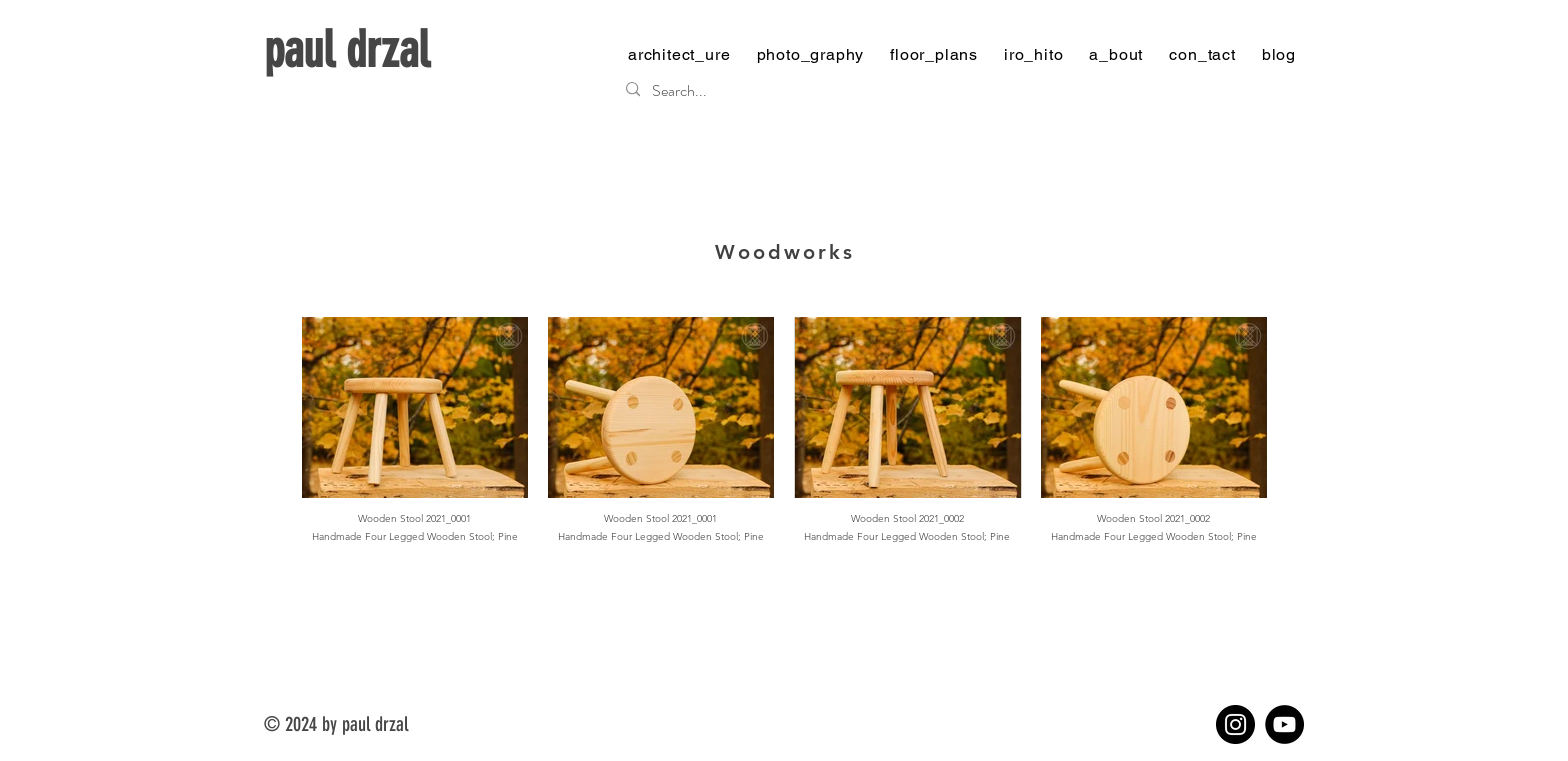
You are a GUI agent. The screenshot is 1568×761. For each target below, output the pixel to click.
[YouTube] (1284, 724)
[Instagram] (1235, 724)
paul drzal (346, 50)
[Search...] (957, 91)
